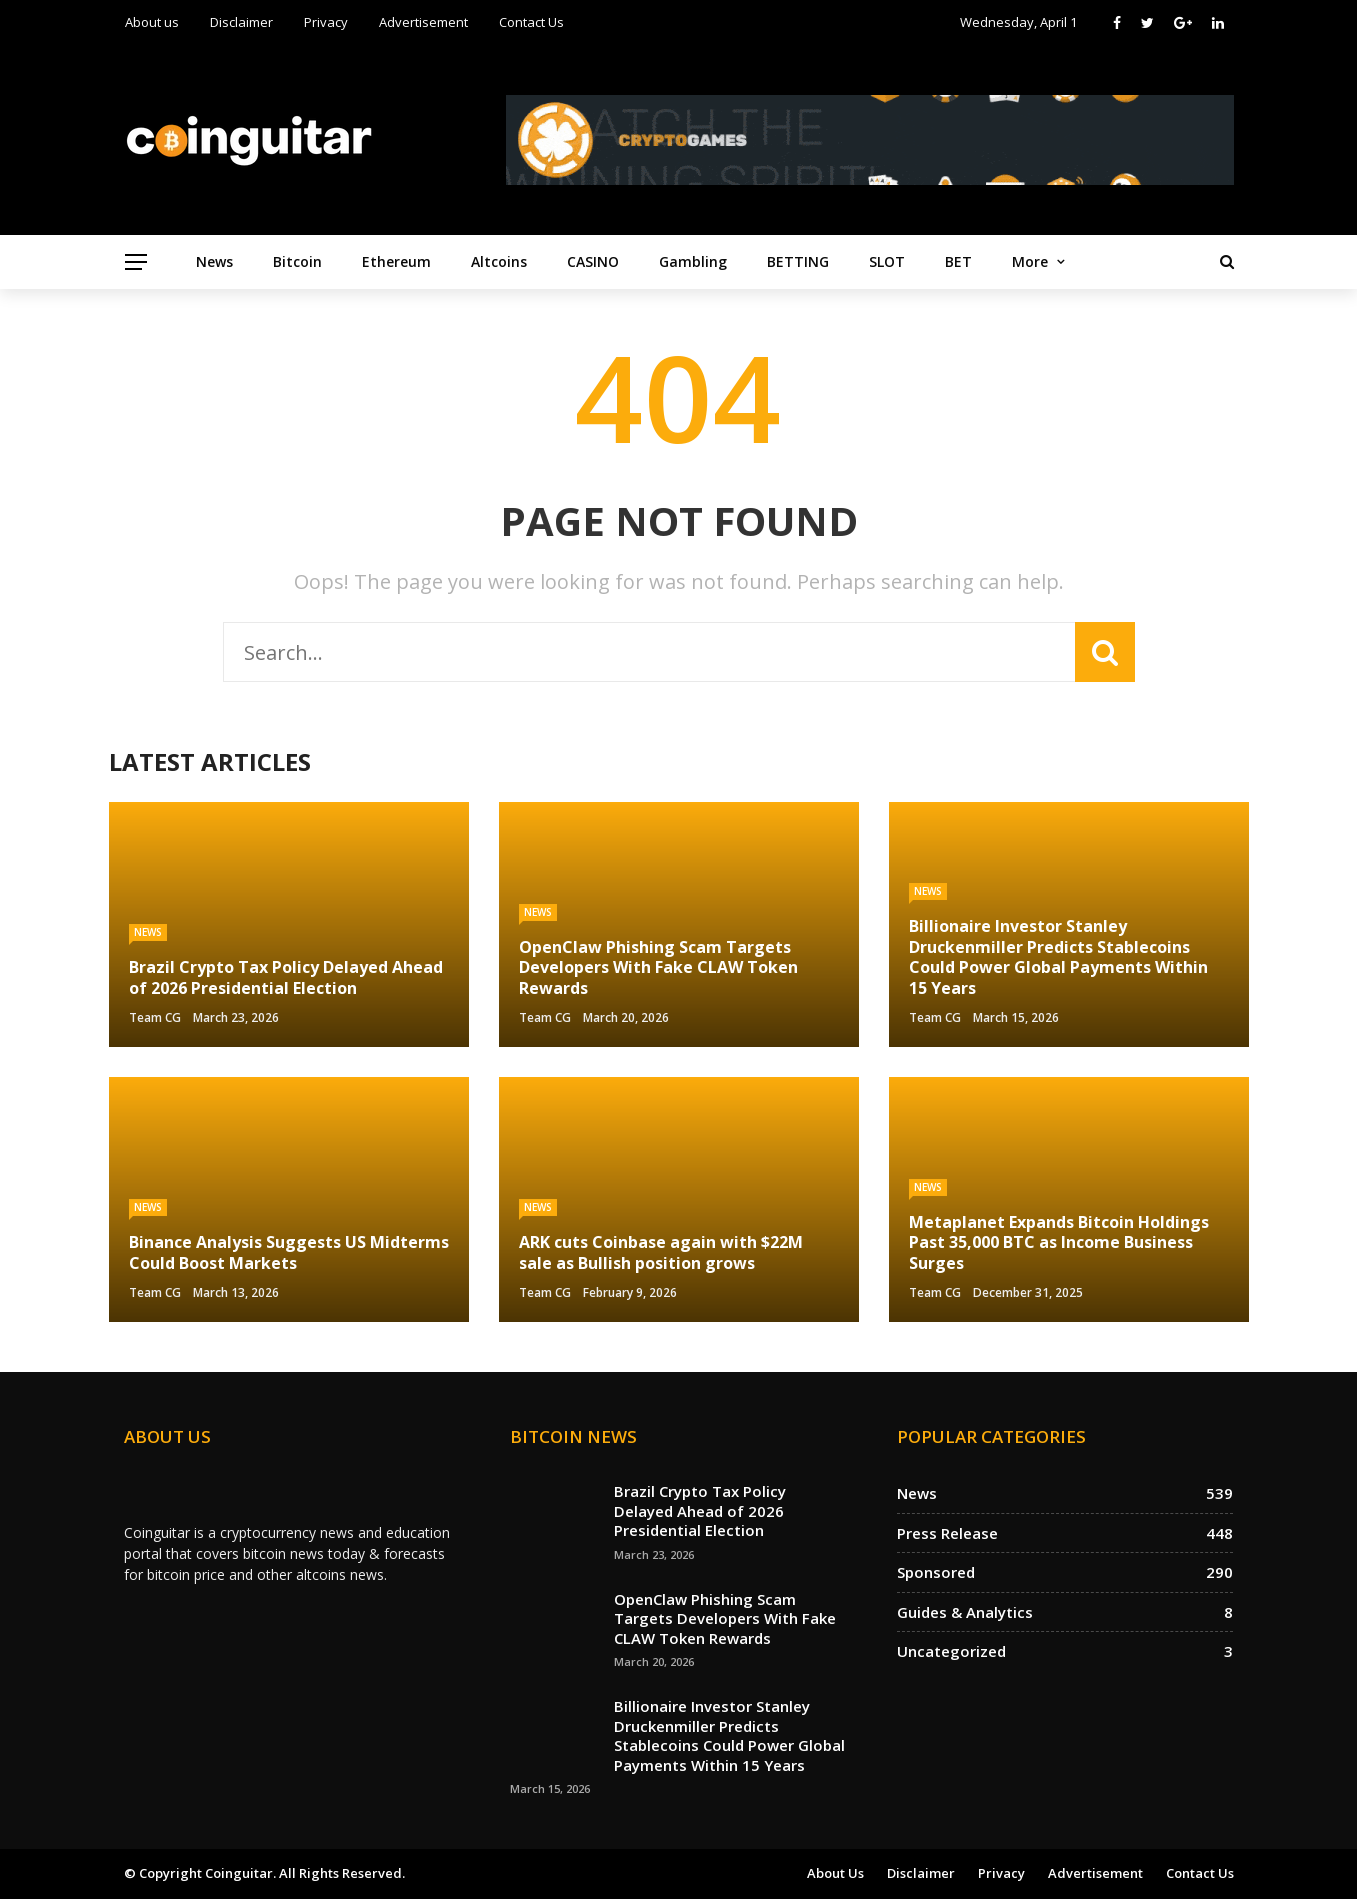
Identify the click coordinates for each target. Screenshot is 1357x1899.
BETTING (798, 261)
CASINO (593, 261)
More (1030, 261)
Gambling (693, 261)
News (214, 261)
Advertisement (423, 22)
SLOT (887, 261)
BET (958, 261)
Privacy (326, 22)
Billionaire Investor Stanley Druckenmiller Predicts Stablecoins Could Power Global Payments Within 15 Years (729, 1735)
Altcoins (499, 261)
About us (152, 22)
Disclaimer (241, 22)
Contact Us (531, 22)
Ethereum (396, 261)
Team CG (155, 1017)
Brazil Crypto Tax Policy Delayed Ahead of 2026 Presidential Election (700, 1510)
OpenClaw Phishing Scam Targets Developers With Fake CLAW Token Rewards (725, 1618)
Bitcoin (297, 261)
